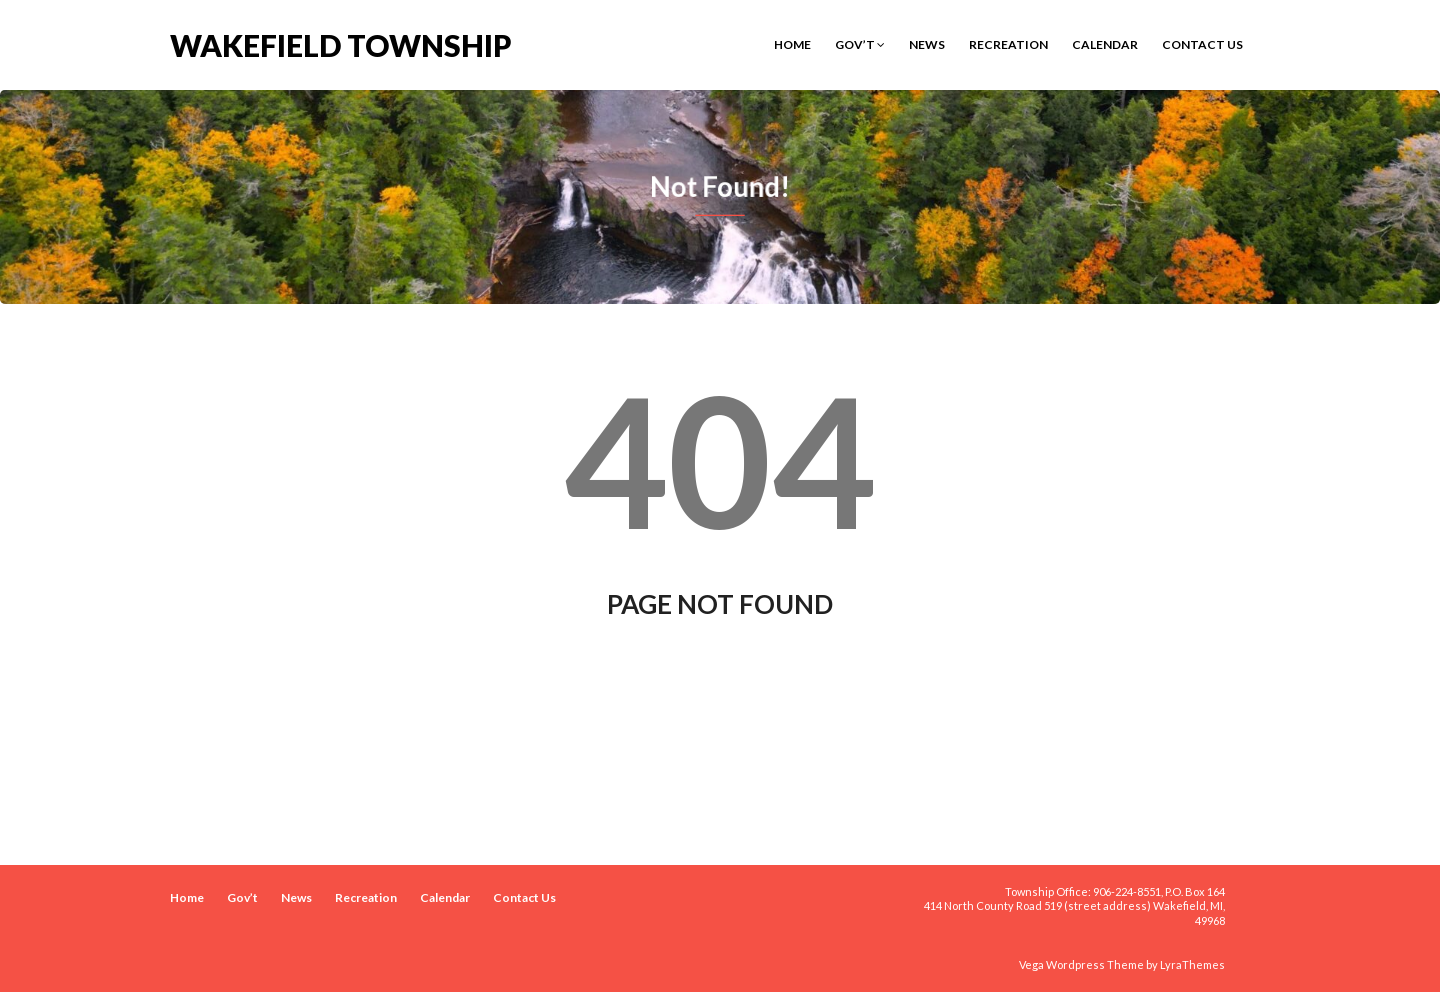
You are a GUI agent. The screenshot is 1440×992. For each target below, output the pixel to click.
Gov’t (860, 44)
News (927, 44)
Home (792, 44)
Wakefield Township (341, 43)
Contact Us (1202, 44)
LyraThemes (1192, 964)
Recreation (1008, 44)
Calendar (1105, 44)
